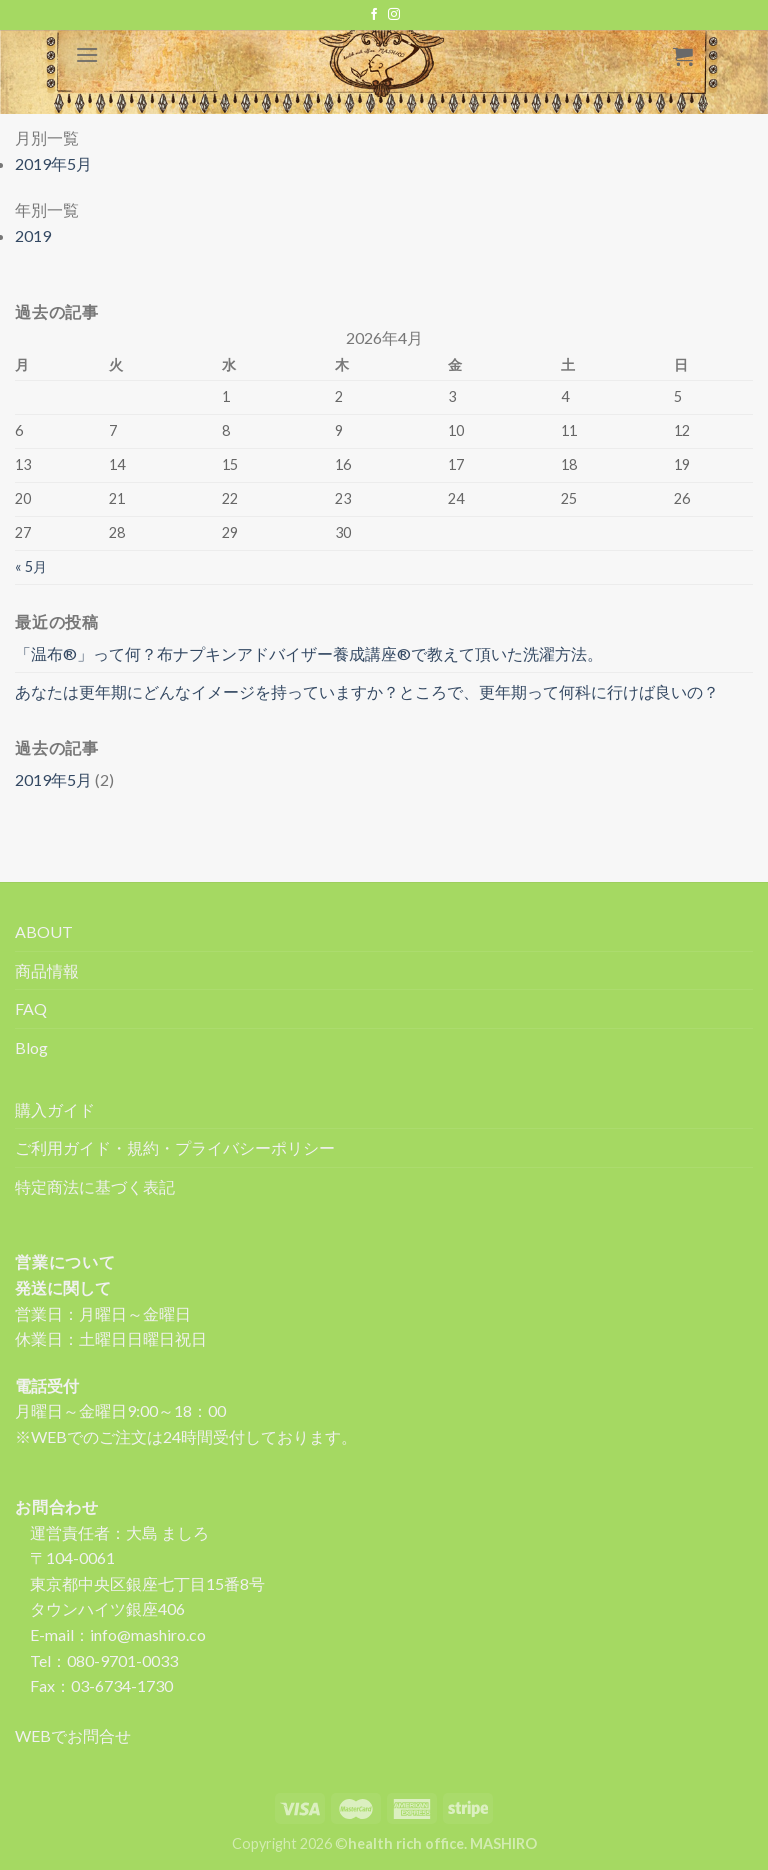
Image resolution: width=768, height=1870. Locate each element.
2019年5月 (53, 779)
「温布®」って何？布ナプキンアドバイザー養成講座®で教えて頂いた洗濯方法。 (309, 653)
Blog (31, 1047)
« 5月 (31, 566)
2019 (33, 235)
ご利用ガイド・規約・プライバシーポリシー (175, 1147)
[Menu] (87, 54)
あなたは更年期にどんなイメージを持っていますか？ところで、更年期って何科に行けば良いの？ (367, 691)
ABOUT (44, 931)
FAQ (31, 1008)
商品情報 (47, 970)
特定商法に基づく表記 (95, 1186)
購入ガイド (55, 1109)
